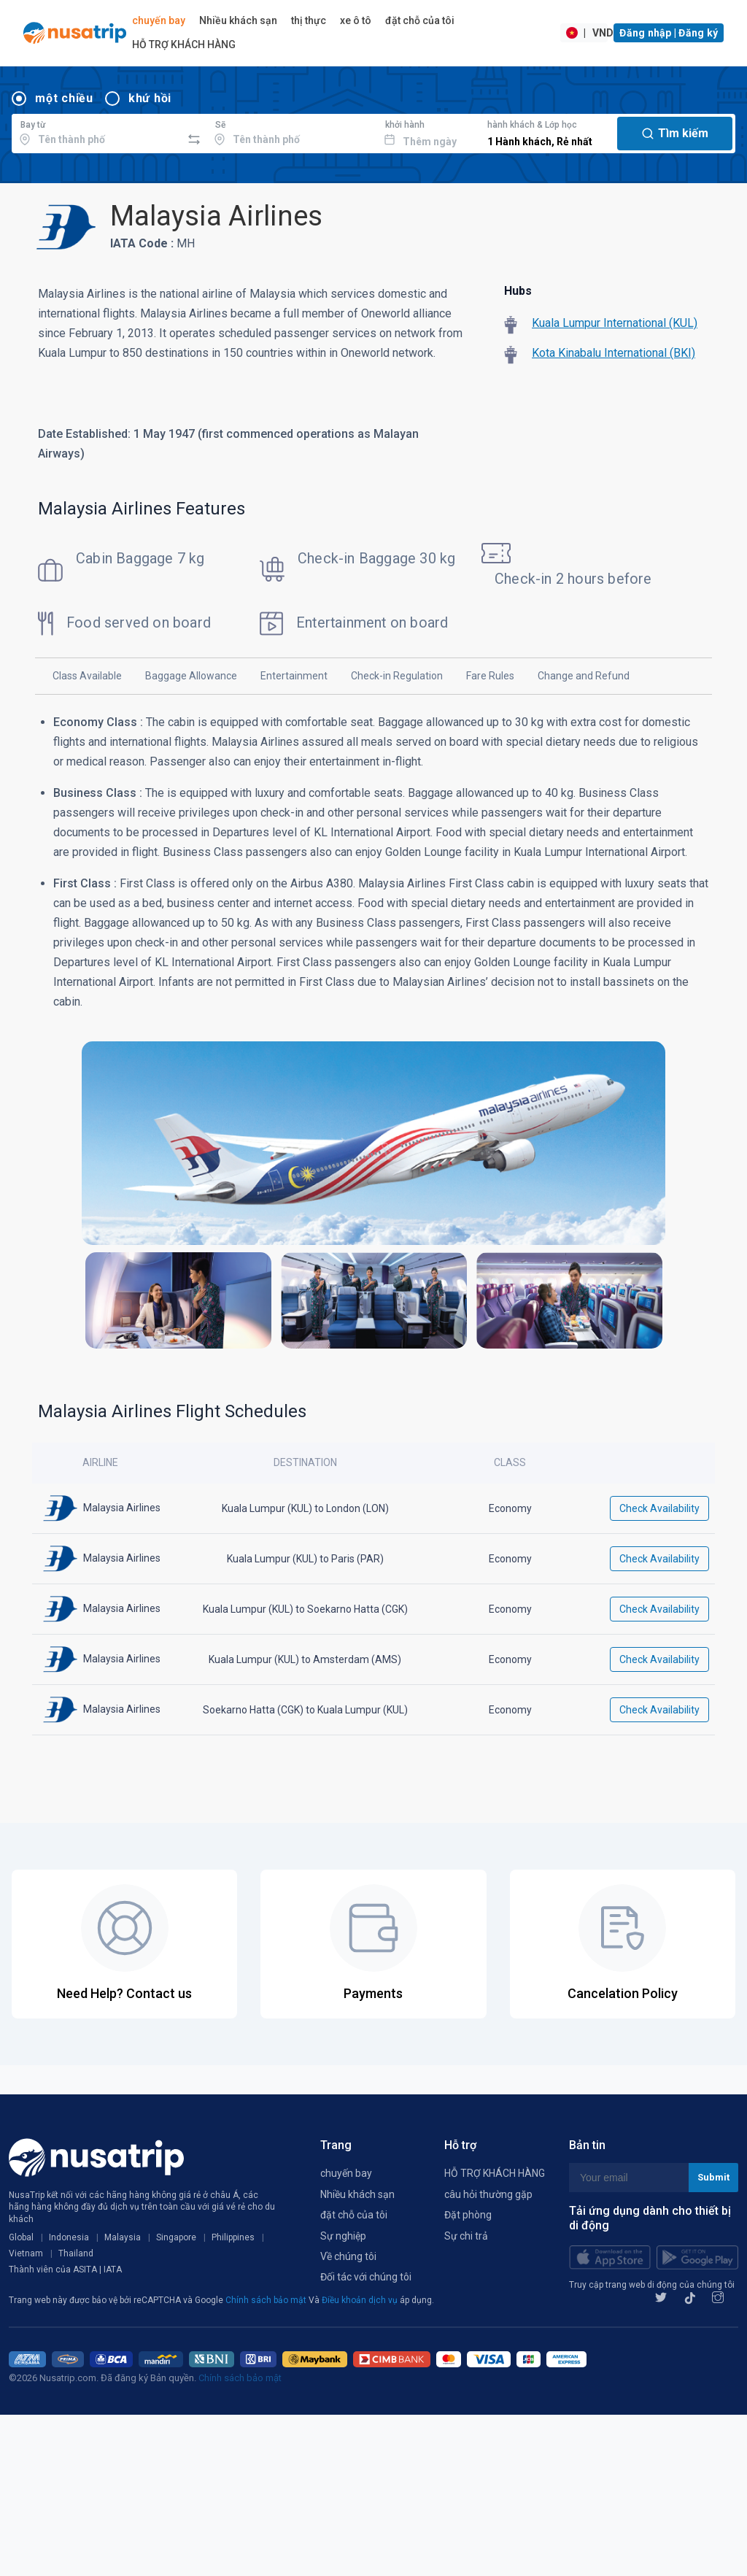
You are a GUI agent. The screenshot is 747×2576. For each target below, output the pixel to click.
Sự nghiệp (343, 2236)
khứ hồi (149, 98)
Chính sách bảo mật (267, 2300)
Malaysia (122, 2237)
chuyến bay (158, 20)
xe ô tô (355, 20)
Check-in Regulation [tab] (397, 676)
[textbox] (97, 131)
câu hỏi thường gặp (488, 2194)
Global (21, 2237)
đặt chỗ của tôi (419, 20)
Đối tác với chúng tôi (365, 2277)
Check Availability (659, 1508)
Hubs (518, 291)
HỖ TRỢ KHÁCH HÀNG (184, 44)
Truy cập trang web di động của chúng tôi (652, 2285)
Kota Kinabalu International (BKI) (613, 353)
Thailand (75, 2253)
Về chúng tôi (348, 2256)
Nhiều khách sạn (238, 20)
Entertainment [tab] (294, 676)
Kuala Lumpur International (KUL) (614, 323)
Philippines (233, 2237)
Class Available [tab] (87, 676)
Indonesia (69, 2237)
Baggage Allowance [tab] (191, 676)
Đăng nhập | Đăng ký (668, 33)
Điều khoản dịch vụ (361, 2300)
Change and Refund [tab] (584, 676)
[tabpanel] (373, 1039)
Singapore (176, 2237)
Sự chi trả (466, 2236)
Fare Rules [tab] (490, 676)
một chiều (64, 98)
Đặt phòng (468, 2215)
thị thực (308, 20)
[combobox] (97, 131)
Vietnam (26, 2253)
